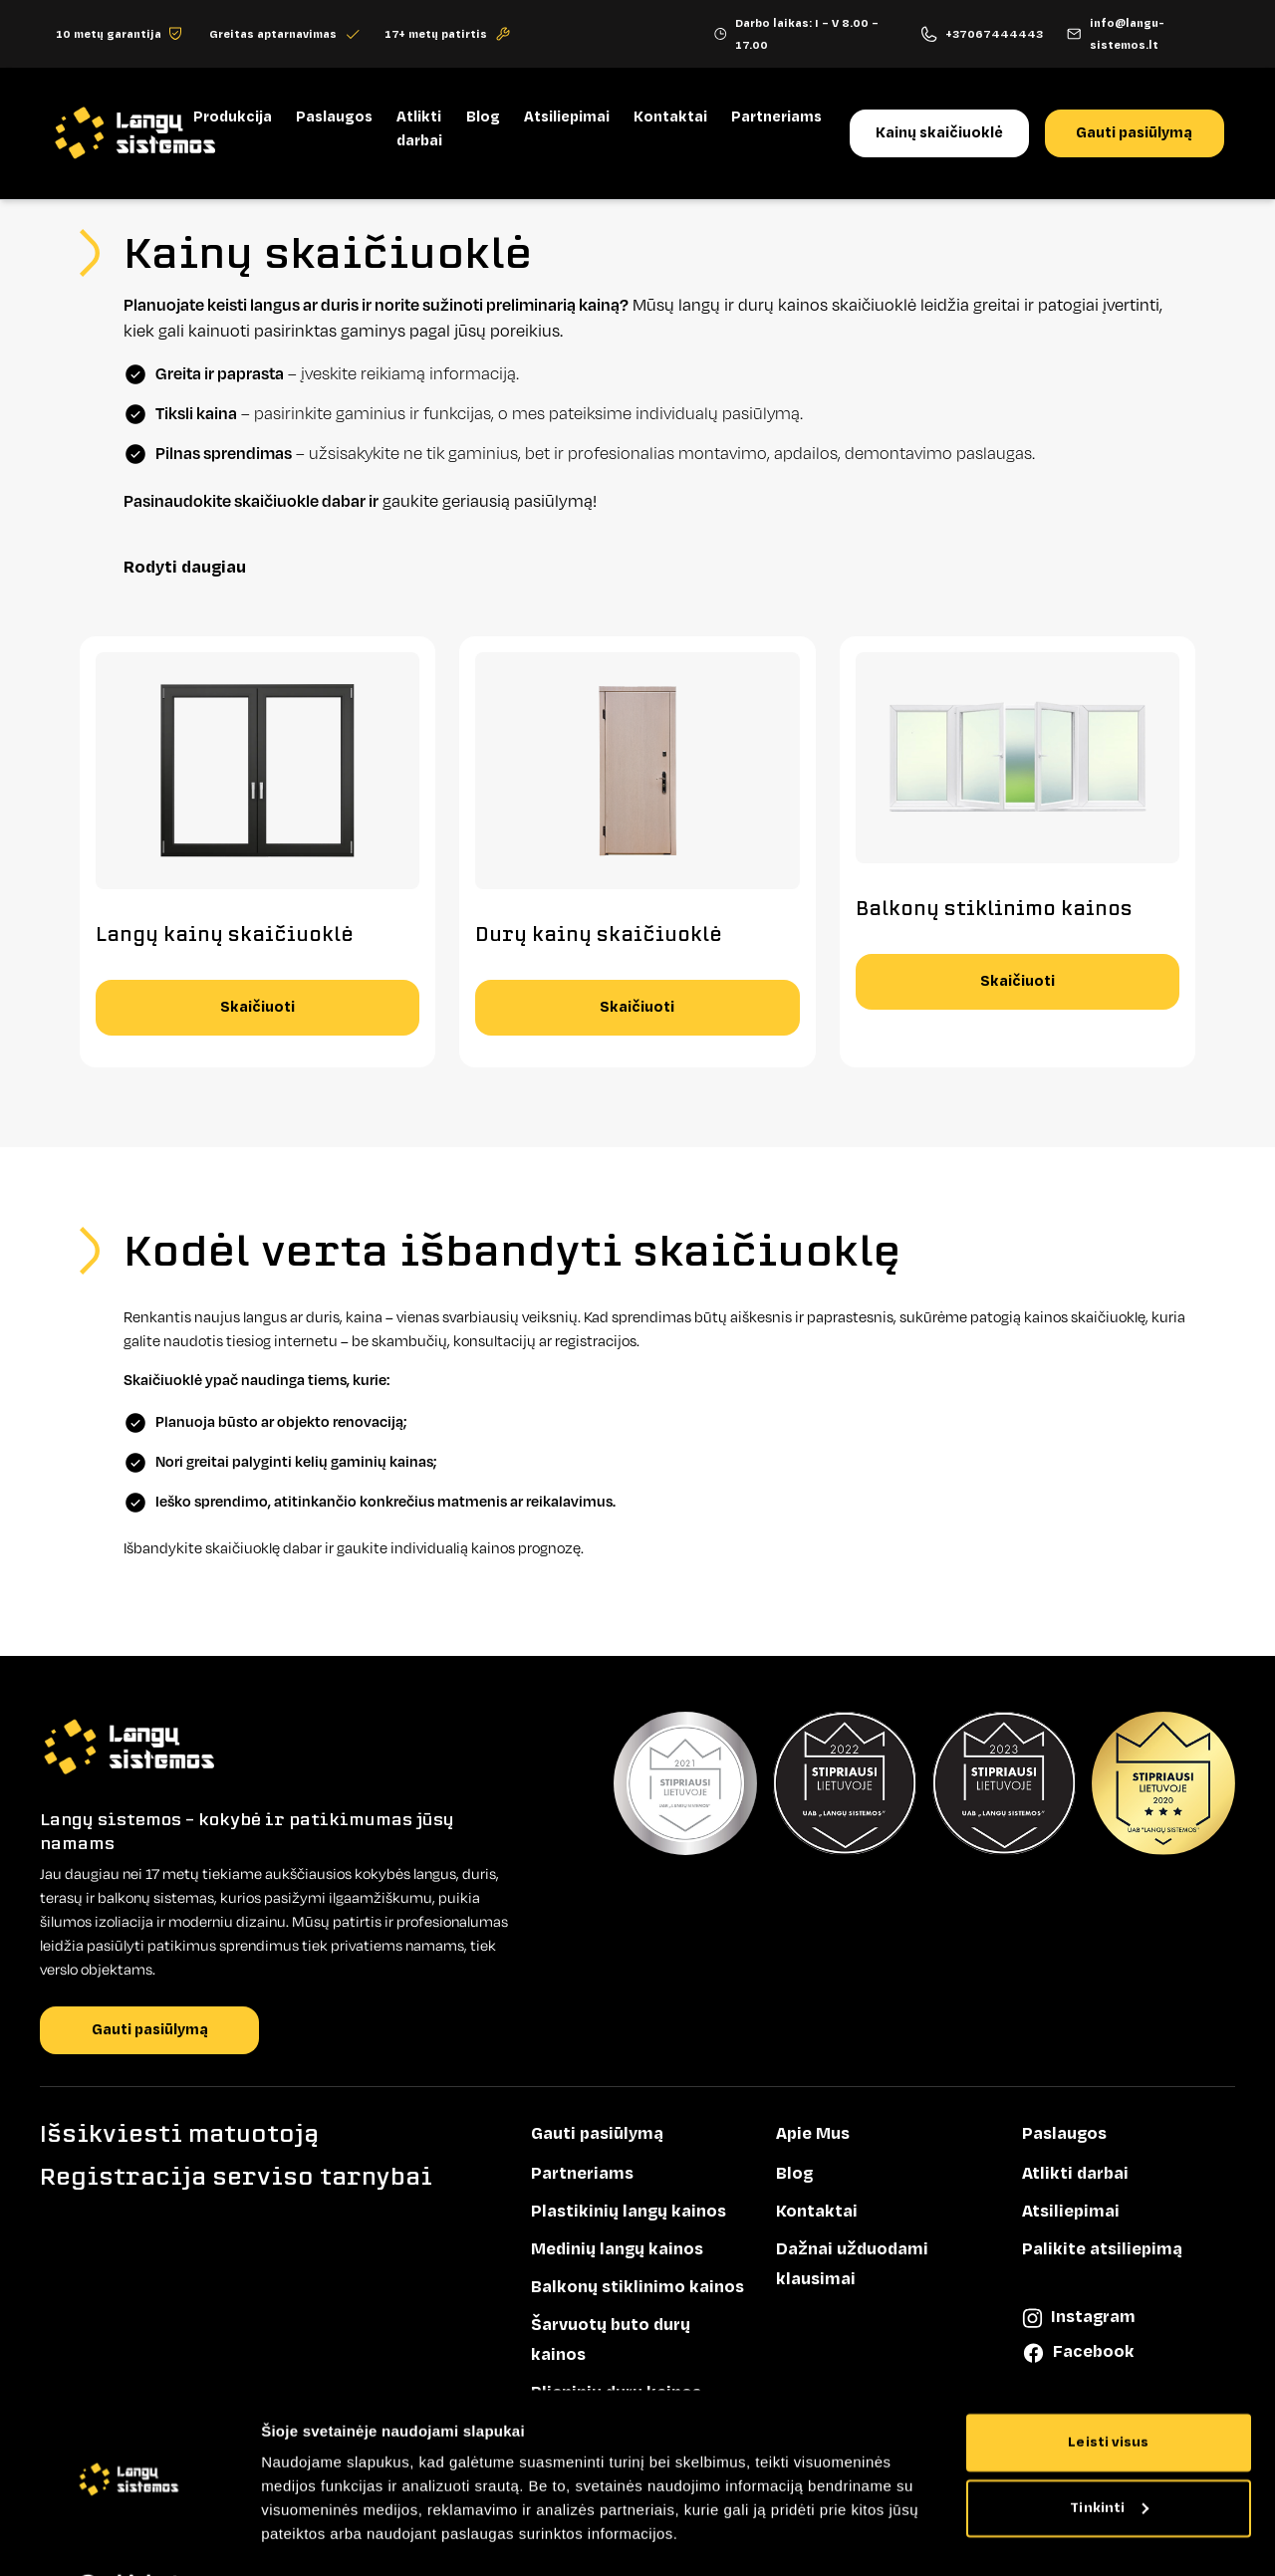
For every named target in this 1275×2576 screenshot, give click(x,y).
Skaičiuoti (257, 1007)
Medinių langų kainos (617, 2249)
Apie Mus (813, 2134)
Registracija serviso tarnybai (236, 2177)
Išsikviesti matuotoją (179, 2134)
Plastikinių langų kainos (628, 2212)
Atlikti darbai (414, 127)
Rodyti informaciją (328, 2536)
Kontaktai (665, 115)
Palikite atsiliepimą (1102, 2249)
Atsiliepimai (562, 115)
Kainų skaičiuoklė (934, 130)
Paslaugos (329, 115)
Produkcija (227, 115)
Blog (478, 115)
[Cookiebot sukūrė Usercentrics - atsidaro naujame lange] (129, 2537)
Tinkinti (1109, 2455)
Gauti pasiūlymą (1130, 130)
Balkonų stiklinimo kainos (637, 2287)
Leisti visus (1108, 2390)
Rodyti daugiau (185, 568)
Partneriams (771, 115)
